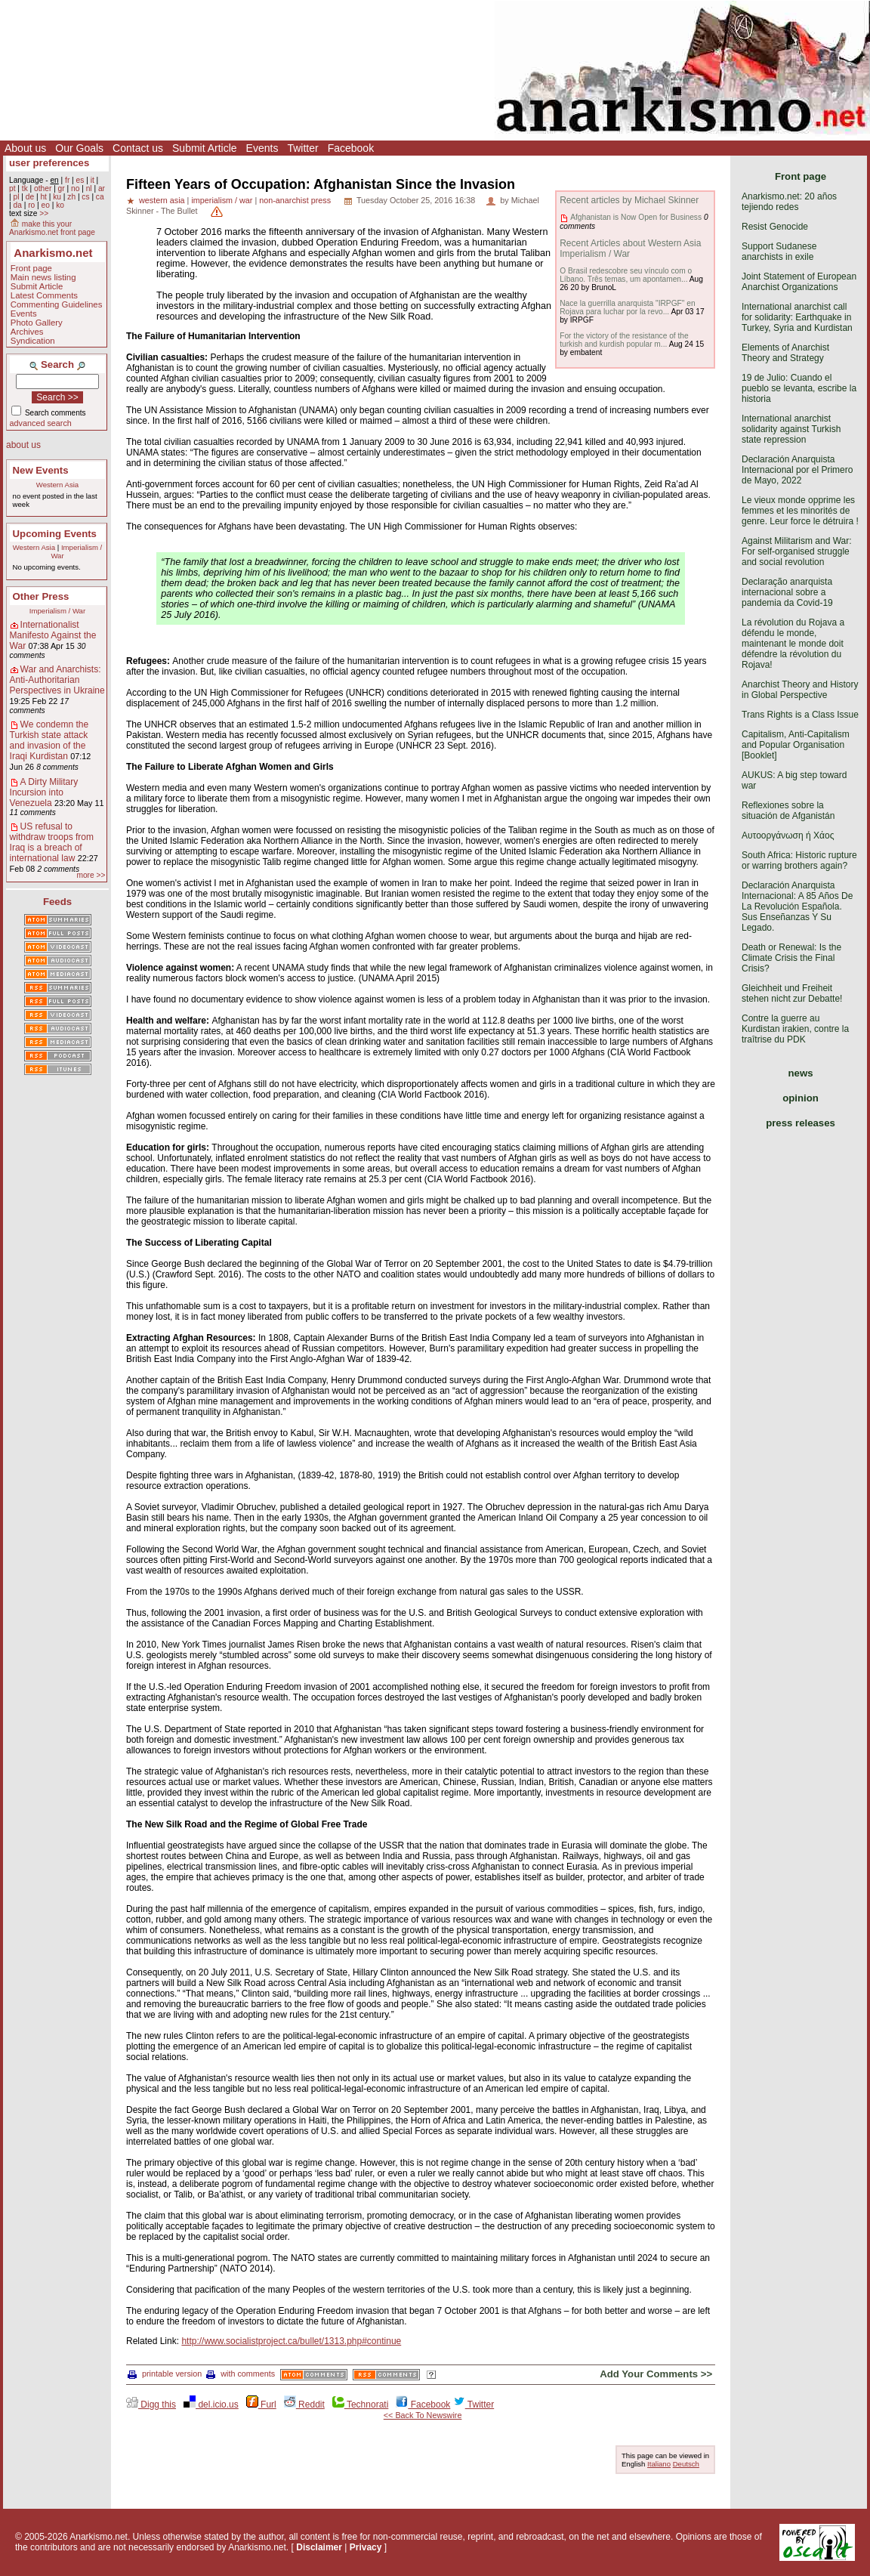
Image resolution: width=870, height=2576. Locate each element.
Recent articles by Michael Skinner (629, 200)
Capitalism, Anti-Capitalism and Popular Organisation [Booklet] (796, 745)
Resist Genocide (775, 226)
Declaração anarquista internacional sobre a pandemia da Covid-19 (787, 592)
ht (43, 197)
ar (101, 188)
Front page (31, 268)
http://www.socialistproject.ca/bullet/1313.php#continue (291, 2341)
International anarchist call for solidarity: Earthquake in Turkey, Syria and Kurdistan (797, 317)
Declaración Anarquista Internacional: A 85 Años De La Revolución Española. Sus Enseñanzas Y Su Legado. (797, 906)
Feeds (57, 901)
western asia (162, 200)
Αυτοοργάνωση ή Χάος (788, 835)
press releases (800, 1123)
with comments (240, 2373)
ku (57, 197)
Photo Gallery (37, 322)
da (17, 205)
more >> (90, 875)
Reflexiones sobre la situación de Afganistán (788, 810)
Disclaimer (319, 2547)
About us (25, 148)
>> (43, 213)
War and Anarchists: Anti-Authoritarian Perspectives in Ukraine (57, 680)
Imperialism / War (57, 611)
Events (262, 148)
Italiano (659, 2464)
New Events (41, 470)
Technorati (360, 2404)
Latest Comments (44, 295)
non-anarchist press (295, 200)
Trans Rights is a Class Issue (800, 714)
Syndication (33, 340)
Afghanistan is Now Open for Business (636, 217)
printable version (165, 2373)
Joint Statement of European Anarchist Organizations (799, 281)
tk (25, 188)
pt (12, 188)
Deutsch (686, 2464)
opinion (800, 1098)
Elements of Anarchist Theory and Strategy (785, 352)
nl (89, 188)
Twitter (302, 148)
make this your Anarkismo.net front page (52, 228)
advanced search (41, 423)
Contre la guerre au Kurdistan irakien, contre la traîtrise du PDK (795, 1029)
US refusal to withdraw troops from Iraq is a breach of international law (52, 842)
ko (60, 205)
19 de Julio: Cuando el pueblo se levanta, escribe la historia (799, 388)
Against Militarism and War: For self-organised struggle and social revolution (797, 551)
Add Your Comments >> (656, 2374)
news (800, 1073)
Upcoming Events (55, 533)
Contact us (138, 148)
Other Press (41, 596)
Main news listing (43, 277)
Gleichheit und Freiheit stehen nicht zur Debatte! (792, 993)
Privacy (366, 2547)
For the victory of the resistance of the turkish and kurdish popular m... (624, 340)
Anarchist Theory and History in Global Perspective (800, 689)
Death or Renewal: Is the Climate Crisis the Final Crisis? (791, 958)
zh (71, 197)
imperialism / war (221, 200)
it (92, 180)
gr (61, 188)
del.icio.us (211, 2404)
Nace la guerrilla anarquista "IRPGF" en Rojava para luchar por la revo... (627, 307)
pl (16, 197)
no (75, 188)
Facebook (351, 148)
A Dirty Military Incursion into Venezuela (44, 792)
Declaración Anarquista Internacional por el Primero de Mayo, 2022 (797, 470)
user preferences (49, 162)
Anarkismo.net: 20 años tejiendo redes (789, 201)
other (42, 188)
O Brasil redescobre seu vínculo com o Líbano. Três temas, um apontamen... (626, 275)
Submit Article (204, 148)
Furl (261, 2404)
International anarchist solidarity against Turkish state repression (791, 429)
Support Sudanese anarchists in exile (779, 251)
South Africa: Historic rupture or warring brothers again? (799, 860)
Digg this (151, 2404)
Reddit (304, 2404)
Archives (27, 331)
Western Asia (57, 484)
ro (31, 205)
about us (23, 445)
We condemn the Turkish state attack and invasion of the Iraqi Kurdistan (49, 740)
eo (46, 205)
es (80, 180)
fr (67, 180)
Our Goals (79, 148)
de (30, 197)
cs (85, 197)
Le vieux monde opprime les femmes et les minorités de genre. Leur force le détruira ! (800, 511)
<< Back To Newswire (423, 2415)
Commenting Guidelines (57, 304)
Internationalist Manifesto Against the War (53, 635)
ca (100, 197)
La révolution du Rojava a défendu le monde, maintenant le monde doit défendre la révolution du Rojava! (793, 643)
